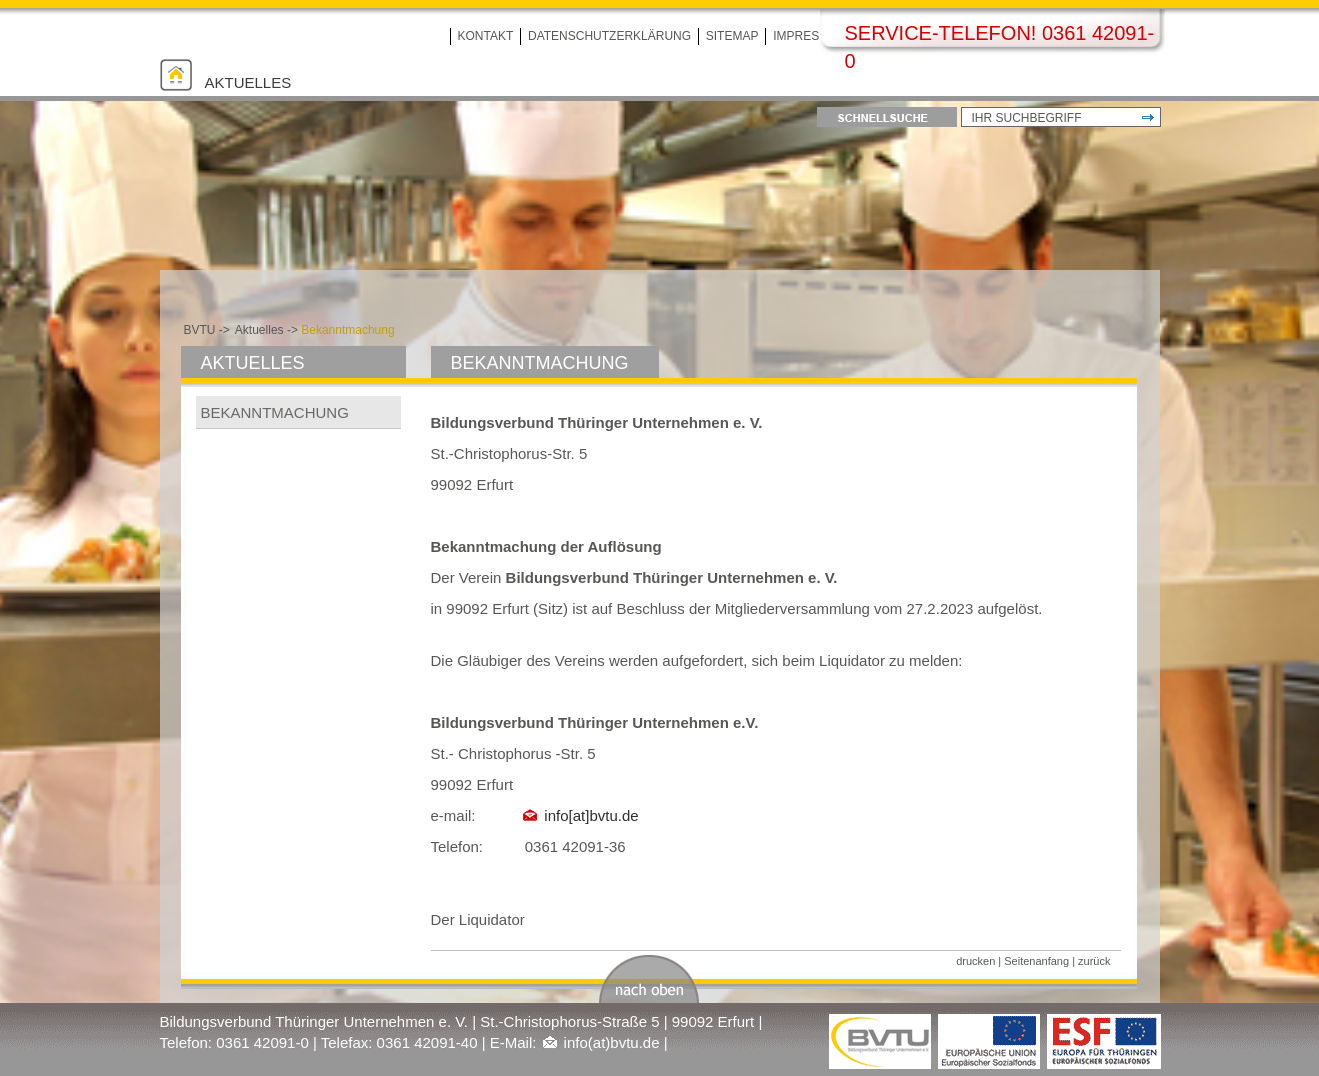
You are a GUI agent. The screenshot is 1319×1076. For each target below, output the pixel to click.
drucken (975, 961)
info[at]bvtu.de (591, 815)
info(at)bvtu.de (612, 1042)
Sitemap (732, 36)
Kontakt (486, 36)
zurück (1094, 961)
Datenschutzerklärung (609, 36)
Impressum (809, 36)
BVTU (200, 330)
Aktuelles (248, 82)
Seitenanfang (1036, 961)
